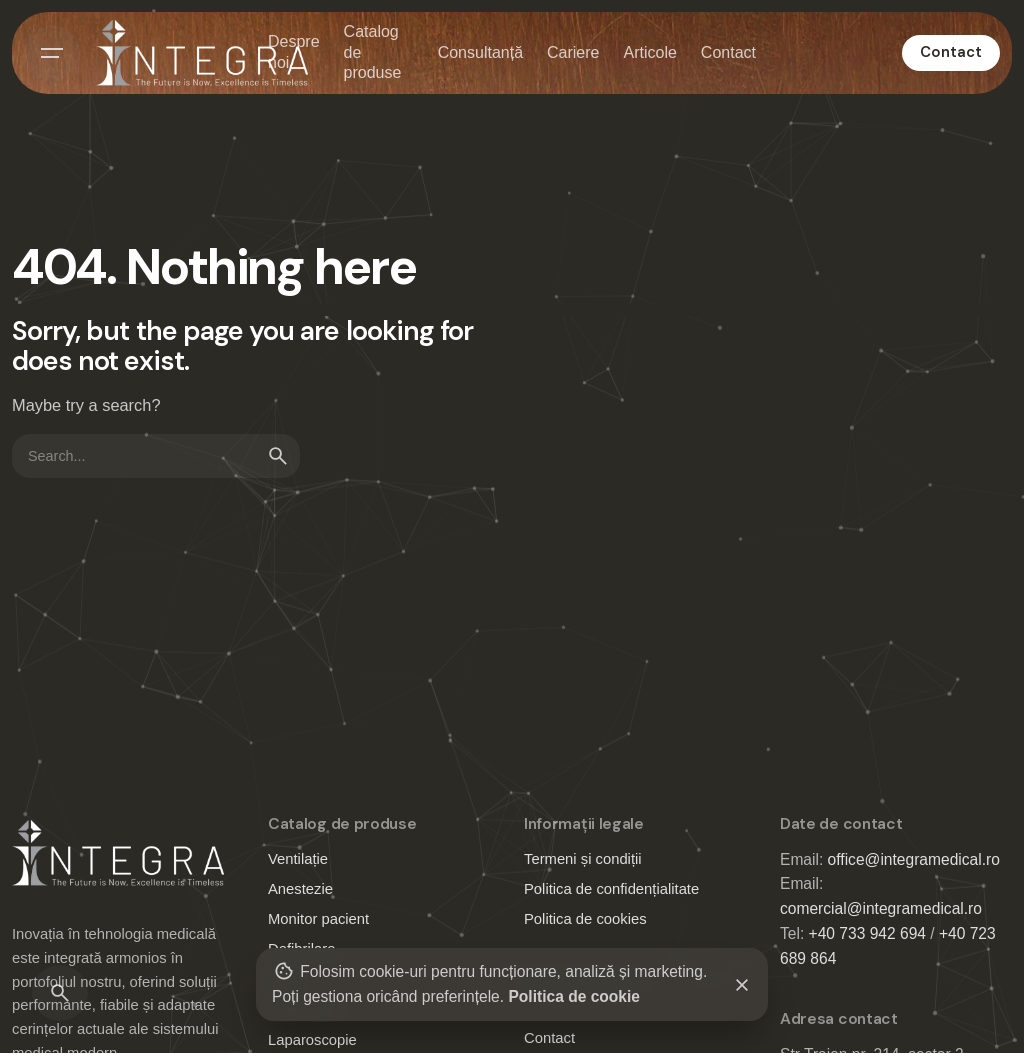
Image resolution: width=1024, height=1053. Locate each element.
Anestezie (300, 889)
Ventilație (298, 859)
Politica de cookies (585, 919)
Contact (951, 52)
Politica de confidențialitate (611, 889)
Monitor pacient (318, 919)
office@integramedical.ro (914, 859)
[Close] (742, 985)
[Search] (60, 993)
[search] (278, 456)
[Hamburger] (52, 53)
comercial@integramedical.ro (881, 908)
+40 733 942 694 (867, 933)
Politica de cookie (574, 996)
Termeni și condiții (583, 859)
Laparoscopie (312, 1040)
